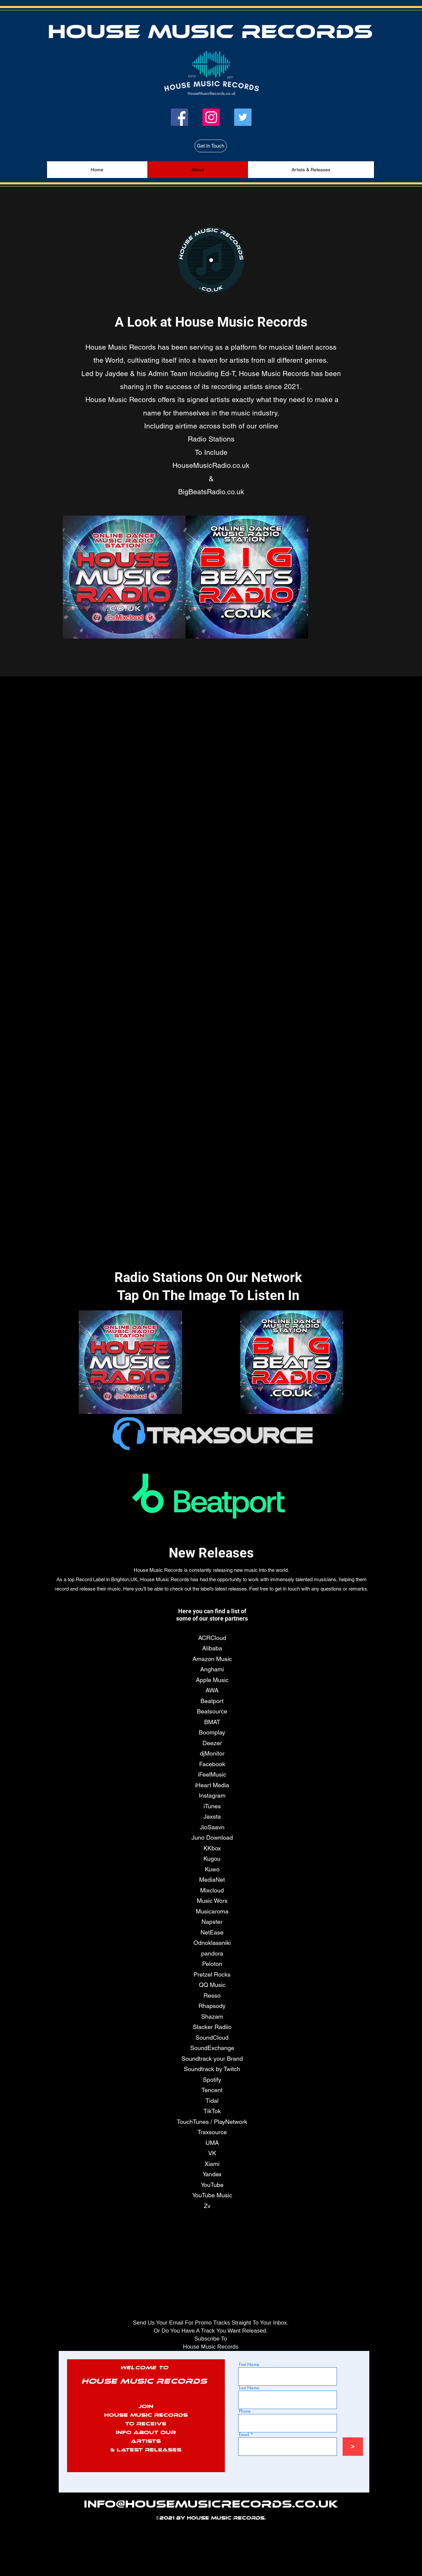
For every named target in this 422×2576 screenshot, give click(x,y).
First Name (249, 2364)
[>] (353, 2446)
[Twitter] (243, 117)
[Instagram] (211, 117)
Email (244, 2434)
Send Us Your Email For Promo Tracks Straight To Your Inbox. (210, 2323)
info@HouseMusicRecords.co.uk (211, 2504)
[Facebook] (179, 117)
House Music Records (210, 31)
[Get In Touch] (210, 146)
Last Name (249, 2388)
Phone (245, 2411)
